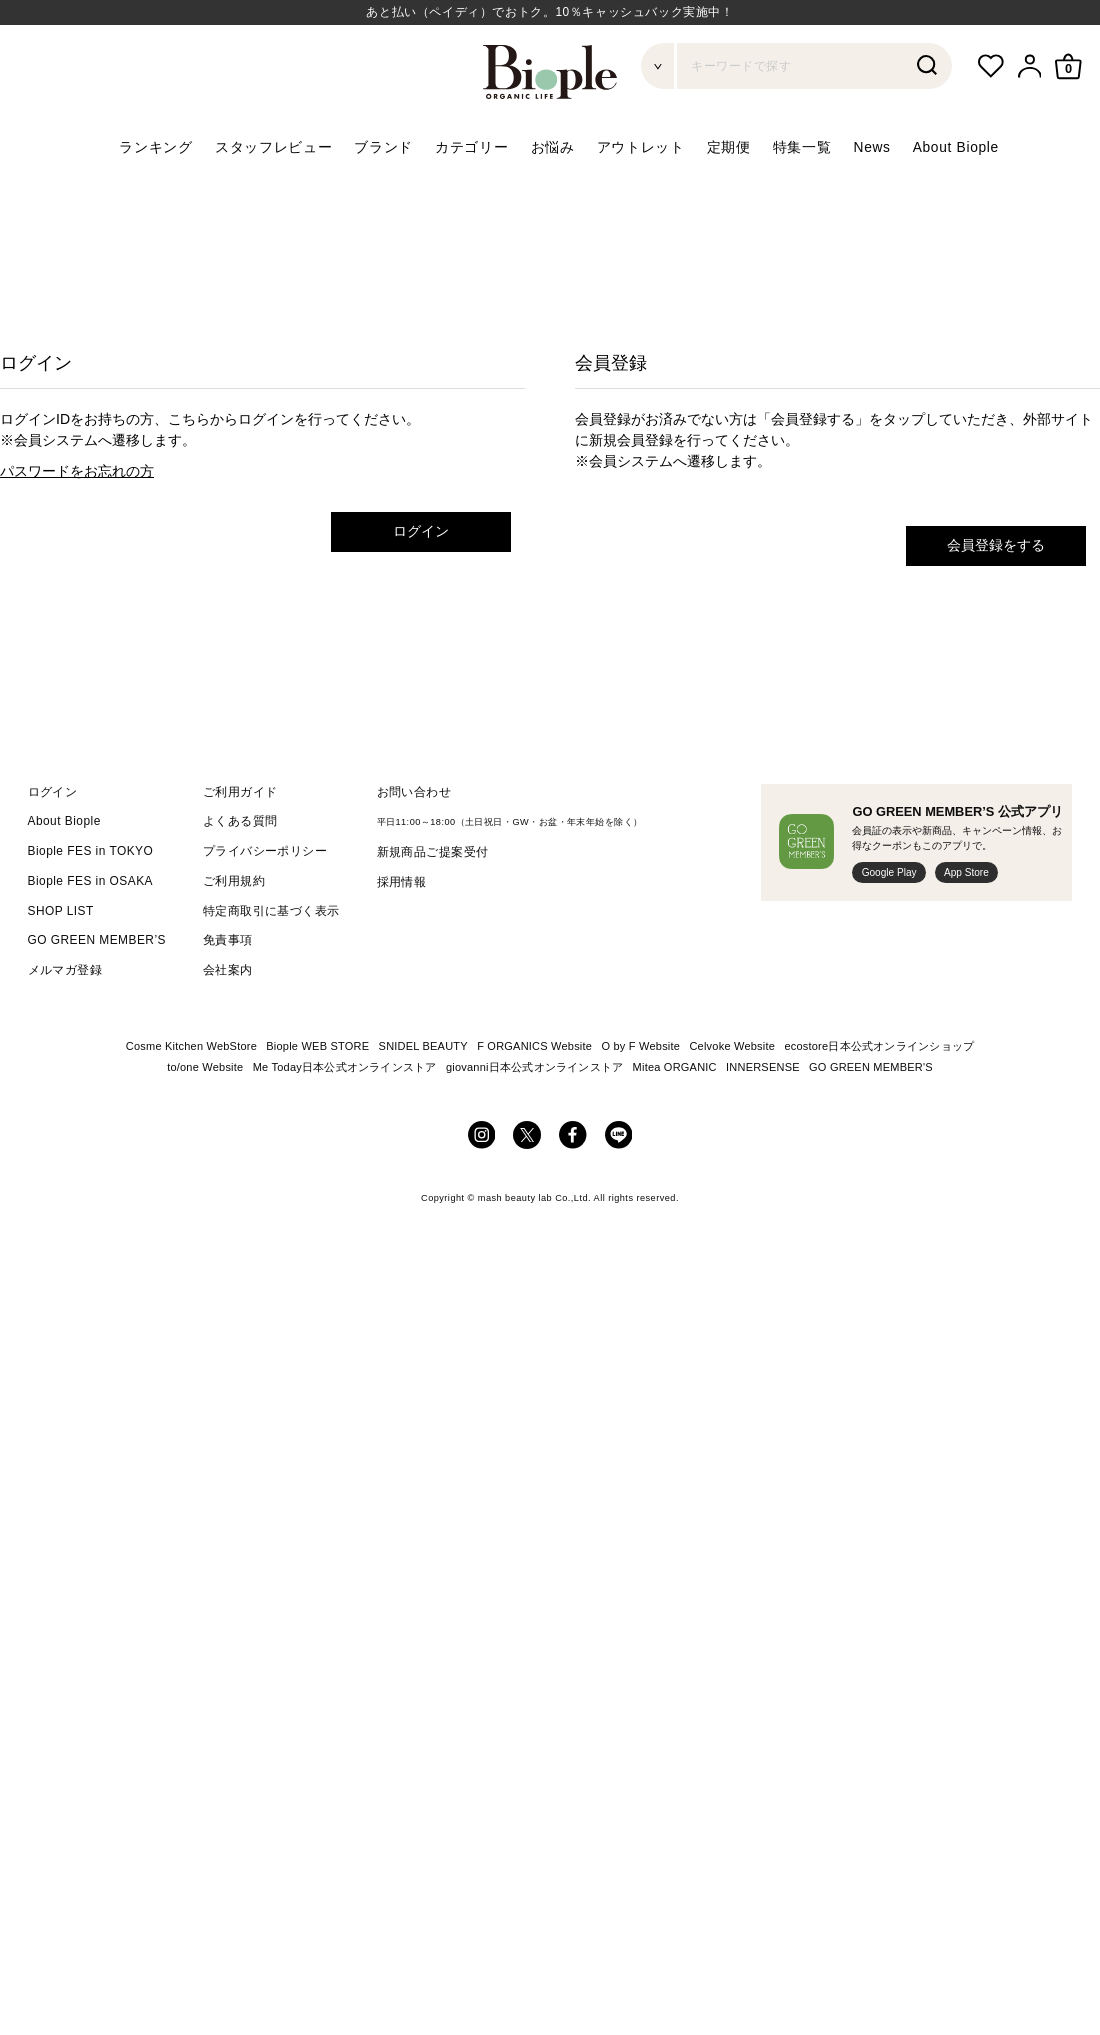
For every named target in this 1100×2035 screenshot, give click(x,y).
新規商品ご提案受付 (433, 852)
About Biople (956, 147)
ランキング (155, 147)
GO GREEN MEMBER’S (97, 940)
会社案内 (228, 970)
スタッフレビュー (274, 147)
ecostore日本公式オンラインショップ (879, 1046)
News (872, 147)
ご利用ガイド (240, 792)
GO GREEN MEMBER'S (871, 1067)
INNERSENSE (763, 1067)
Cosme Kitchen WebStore (191, 1046)
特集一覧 (802, 147)
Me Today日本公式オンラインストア (345, 1067)
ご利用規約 (234, 881)
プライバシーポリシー (265, 851)
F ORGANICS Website (534, 1046)
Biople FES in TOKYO (91, 851)
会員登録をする (996, 545)
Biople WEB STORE (317, 1046)
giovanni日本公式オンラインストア (534, 1067)
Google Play (889, 872)
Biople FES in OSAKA (91, 881)
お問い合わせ (414, 792)
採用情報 (402, 882)
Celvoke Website (732, 1046)
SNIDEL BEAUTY (423, 1046)
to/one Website (205, 1067)
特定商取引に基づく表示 (271, 911)
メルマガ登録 (65, 970)
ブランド (383, 147)
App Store (966, 872)
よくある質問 (240, 821)
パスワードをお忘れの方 (77, 471)
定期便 (729, 147)
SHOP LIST (61, 911)
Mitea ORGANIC (675, 1067)
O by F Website (640, 1046)
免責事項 (228, 940)
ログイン (421, 531)
